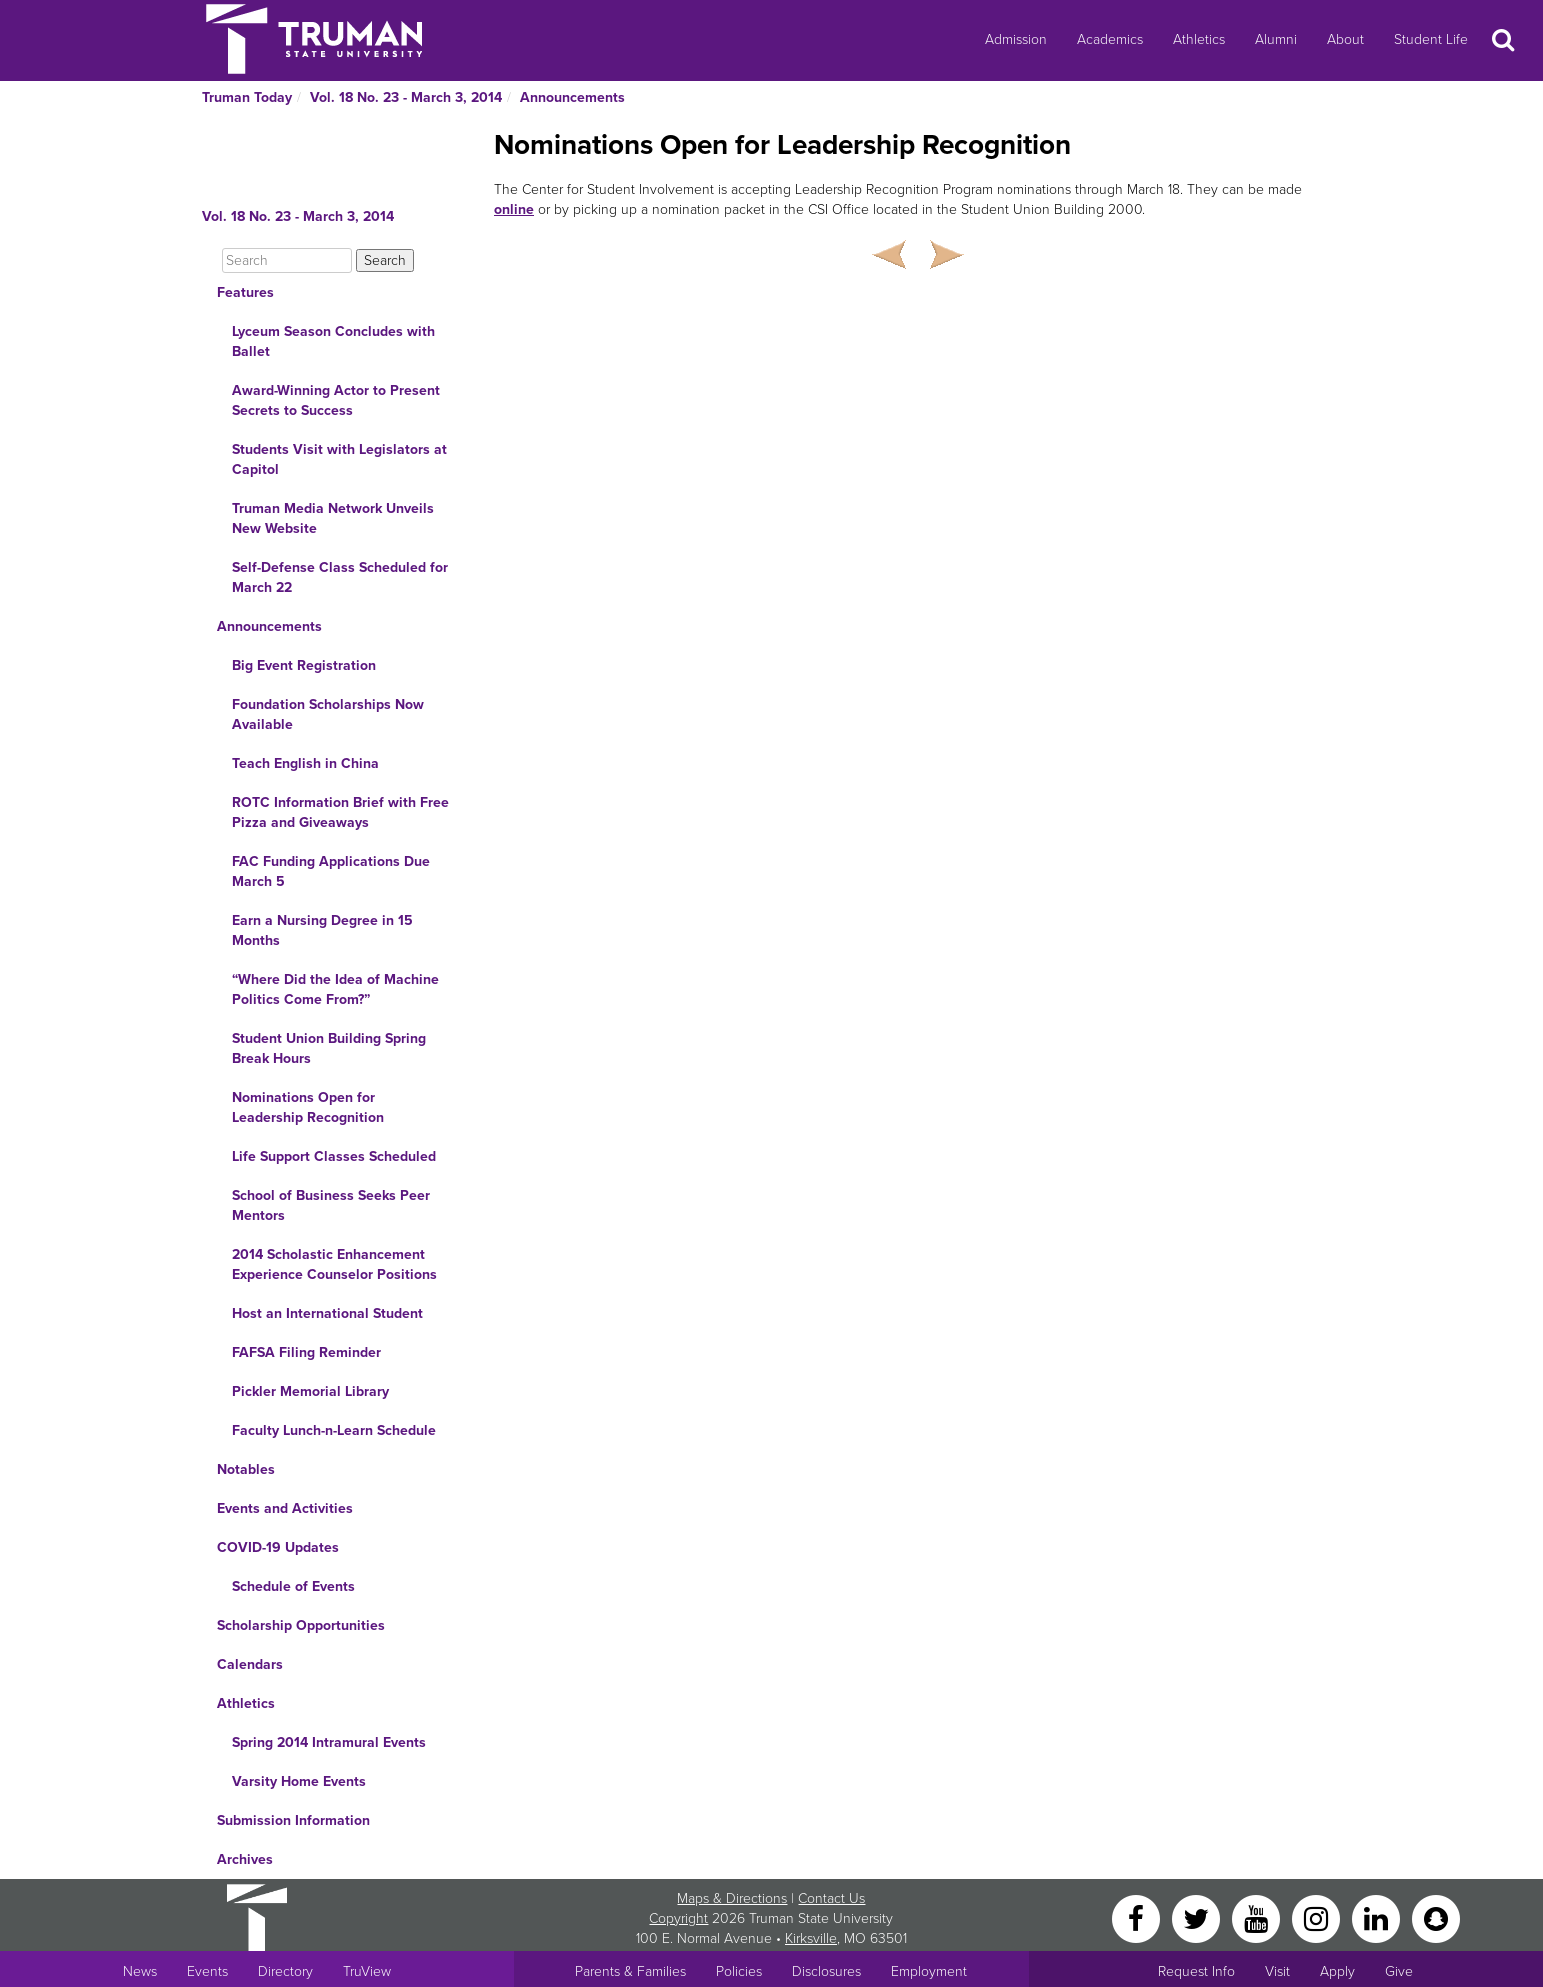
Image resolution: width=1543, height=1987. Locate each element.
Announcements (572, 97)
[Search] (287, 260)
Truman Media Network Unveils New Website (333, 518)
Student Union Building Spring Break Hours (329, 1048)
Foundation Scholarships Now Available (328, 714)
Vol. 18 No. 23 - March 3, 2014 (406, 97)
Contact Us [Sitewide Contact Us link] (831, 1898)
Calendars (250, 1664)
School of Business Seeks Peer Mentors (331, 1205)
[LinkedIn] (1378, 1917)
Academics (1110, 39)
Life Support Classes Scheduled (334, 1156)
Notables (246, 1469)
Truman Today (247, 97)
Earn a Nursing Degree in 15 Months (322, 930)
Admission (1016, 39)
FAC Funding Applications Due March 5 (331, 871)
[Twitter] (1198, 1917)
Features (245, 292)
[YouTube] (1258, 1917)
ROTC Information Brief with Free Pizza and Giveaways (340, 812)
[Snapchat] (1436, 1917)
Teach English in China (305, 763)
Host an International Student (327, 1313)
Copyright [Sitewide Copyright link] (678, 1918)
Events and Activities (285, 1508)
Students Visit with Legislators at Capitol (339, 459)
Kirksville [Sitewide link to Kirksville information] (811, 1938)
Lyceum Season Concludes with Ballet (333, 341)
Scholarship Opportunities (301, 1625)
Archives (245, 1859)
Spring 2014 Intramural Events (329, 1742)
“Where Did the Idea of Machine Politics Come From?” (335, 989)
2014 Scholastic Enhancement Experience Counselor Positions (334, 1264)
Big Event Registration (304, 665)
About (1345, 39)
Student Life (1431, 39)
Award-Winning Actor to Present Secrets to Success (336, 400)
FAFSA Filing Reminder (306, 1352)
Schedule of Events (293, 1586)
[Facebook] (1138, 1917)
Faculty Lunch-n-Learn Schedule (334, 1430)
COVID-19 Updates (278, 1547)
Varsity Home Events (299, 1781)
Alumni (1276, 39)
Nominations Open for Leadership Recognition (308, 1107)
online (514, 209)
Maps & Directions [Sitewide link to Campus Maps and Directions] (732, 1898)
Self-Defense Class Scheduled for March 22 (340, 577)
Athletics (1199, 39)
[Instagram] (1318, 1917)
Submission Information (293, 1820)
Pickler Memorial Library (310, 1391)
